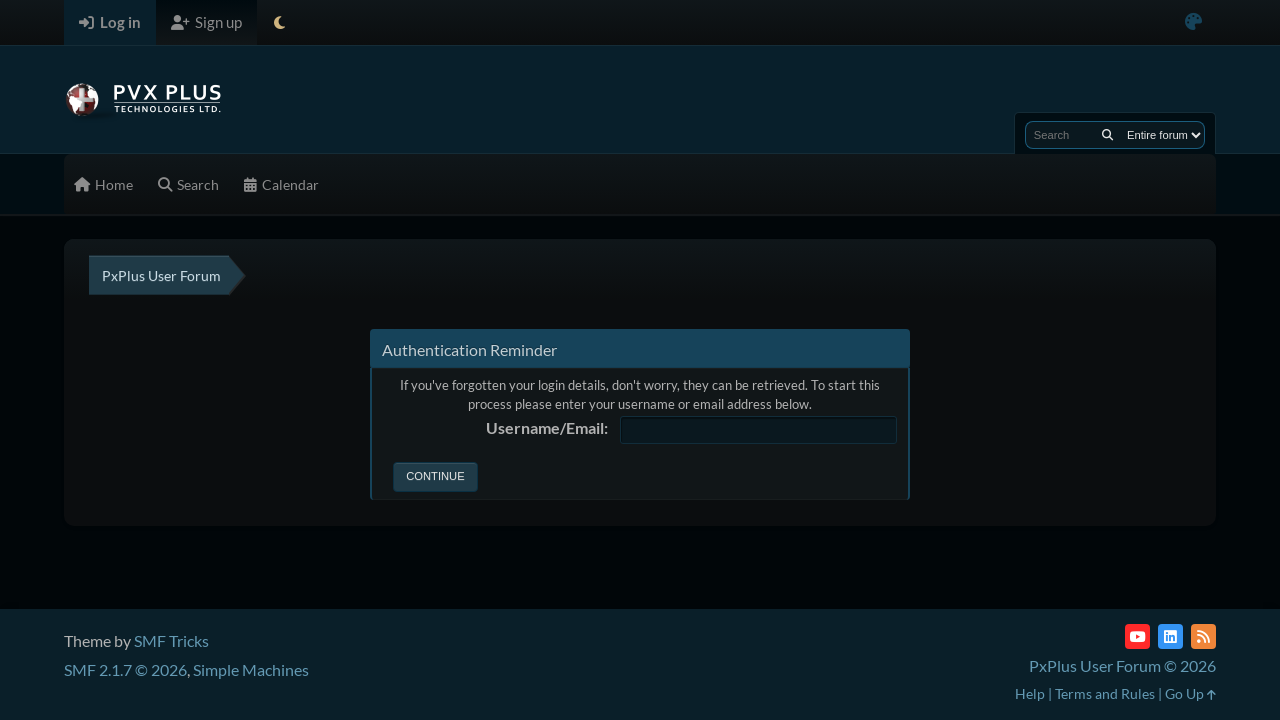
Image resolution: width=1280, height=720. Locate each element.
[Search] (1107, 135)
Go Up (1190, 693)
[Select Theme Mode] (279, 22)
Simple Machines (251, 669)
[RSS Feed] (1203, 636)
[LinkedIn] (1170, 636)
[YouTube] (1137, 636)
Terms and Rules (1105, 693)
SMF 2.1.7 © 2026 (125, 669)
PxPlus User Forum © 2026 (1122, 665)
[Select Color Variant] (1193, 22)
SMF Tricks (171, 640)
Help (1030, 693)
